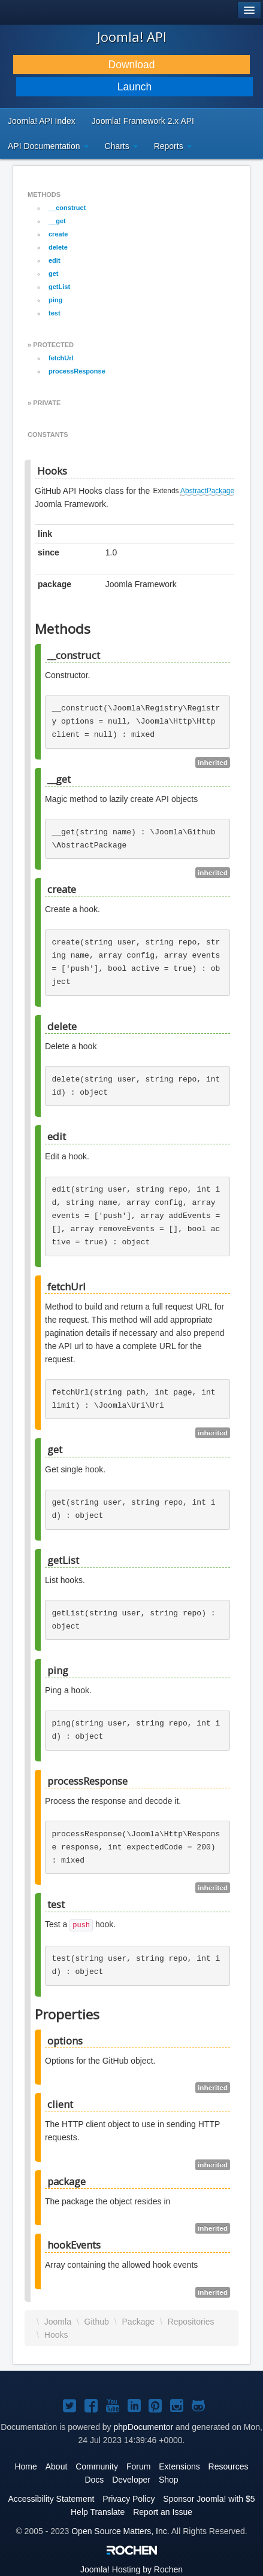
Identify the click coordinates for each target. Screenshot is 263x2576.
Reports (173, 146)
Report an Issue (162, 2512)
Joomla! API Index (41, 121)
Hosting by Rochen (131, 2569)
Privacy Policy (128, 2499)
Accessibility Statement (51, 2499)
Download (131, 65)
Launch (134, 87)
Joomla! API (132, 36)
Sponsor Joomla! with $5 (209, 2499)
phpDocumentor (144, 2427)
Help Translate (98, 2512)
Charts (121, 146)
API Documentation (48, 146)
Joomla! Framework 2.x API (143, 121)
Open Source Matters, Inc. (120, 2531)
